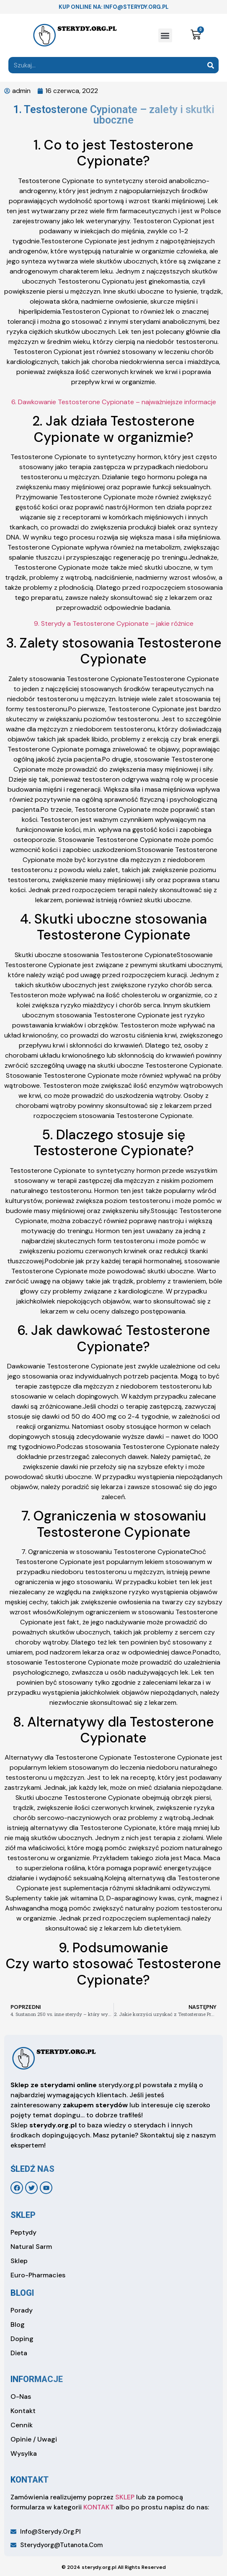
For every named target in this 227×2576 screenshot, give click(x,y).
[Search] (210, 65)
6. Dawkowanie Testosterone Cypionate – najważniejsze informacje (113, 401)
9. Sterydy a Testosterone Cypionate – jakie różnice (113, 623)
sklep (23, 2215)
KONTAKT (98, 2507)
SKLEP (124, 2497)
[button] (165, 35)
